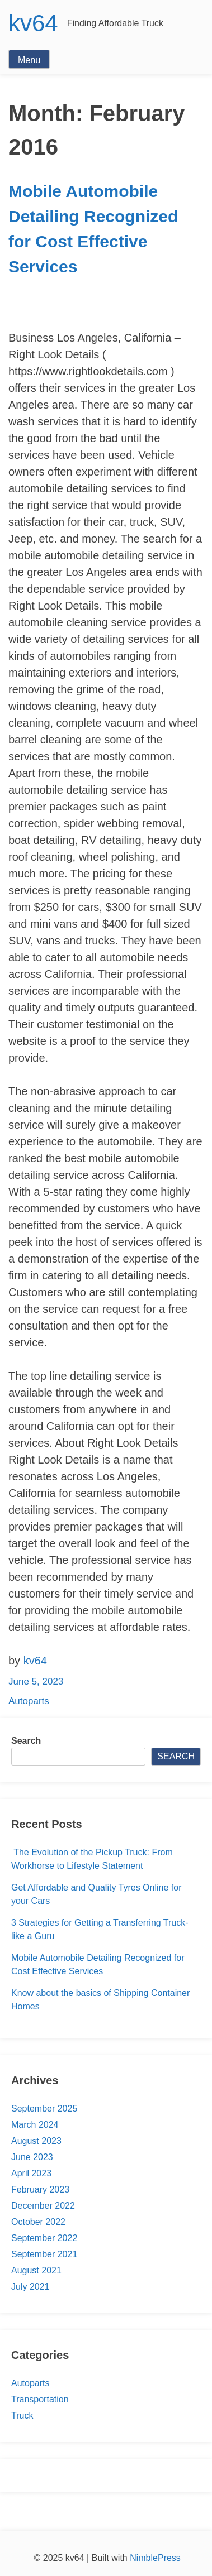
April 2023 (31, 2173)
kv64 (33, 23)
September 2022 (44, 2238)
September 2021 (44, 2254)
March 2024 (35, 2124)
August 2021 (36, 2270)
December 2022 (43, 2205)
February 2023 (40, 2189)
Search (26, 1740)
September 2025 (44, 2108)
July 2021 (30, 2286)
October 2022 (38, 2222)
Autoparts (28, 1701)
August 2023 (36, 2141)
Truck (22, 2415)
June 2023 (32, 2157)
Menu (29, 60)
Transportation (40, 2399)
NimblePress (155, 2558)
